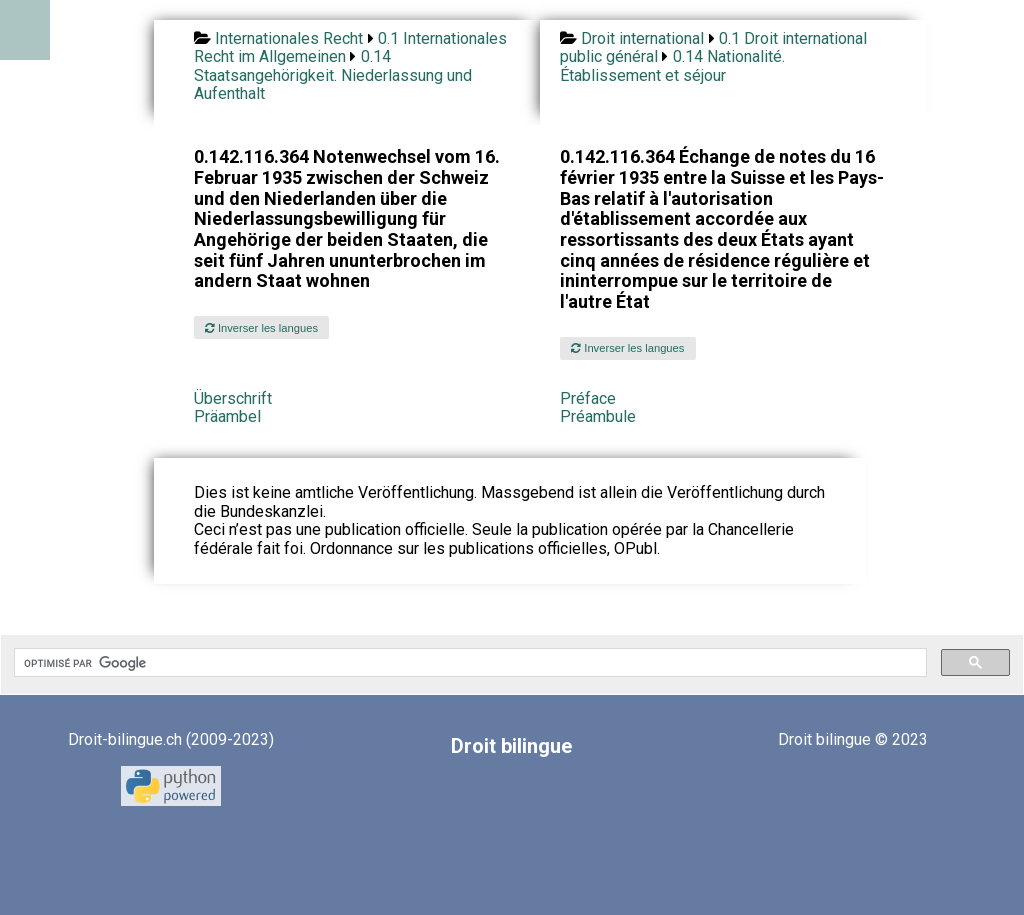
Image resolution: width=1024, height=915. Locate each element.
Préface (588, 398)
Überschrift (233, 398)
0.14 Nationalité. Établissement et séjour (672, 65)
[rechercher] (468, 663)
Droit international (642, 38)
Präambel (227, 416)
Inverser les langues (261, 328)
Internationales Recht (289, 38)
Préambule (598, 416)
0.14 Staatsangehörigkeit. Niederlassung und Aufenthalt (333, 75)
